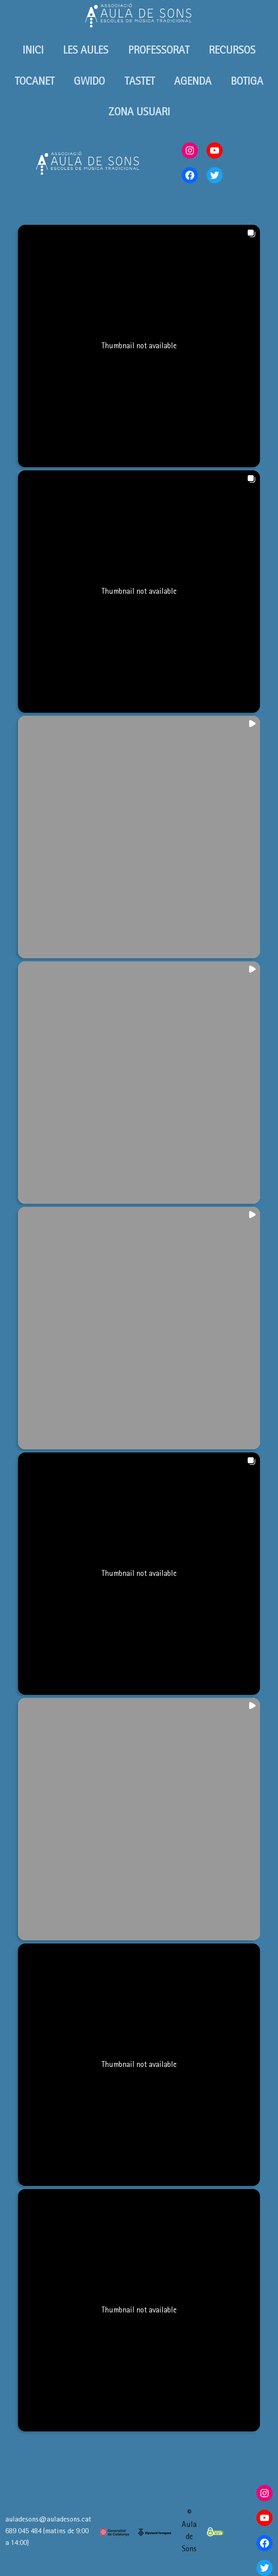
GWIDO (89, 80)
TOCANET (34, 80)
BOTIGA (247, 80)
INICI (33, 49)
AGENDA (192, 80)
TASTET (140, 80)
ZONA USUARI (139, 111)
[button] (139, 346)
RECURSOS (232, 49)
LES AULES (85, 49)
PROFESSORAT (158, 49)
